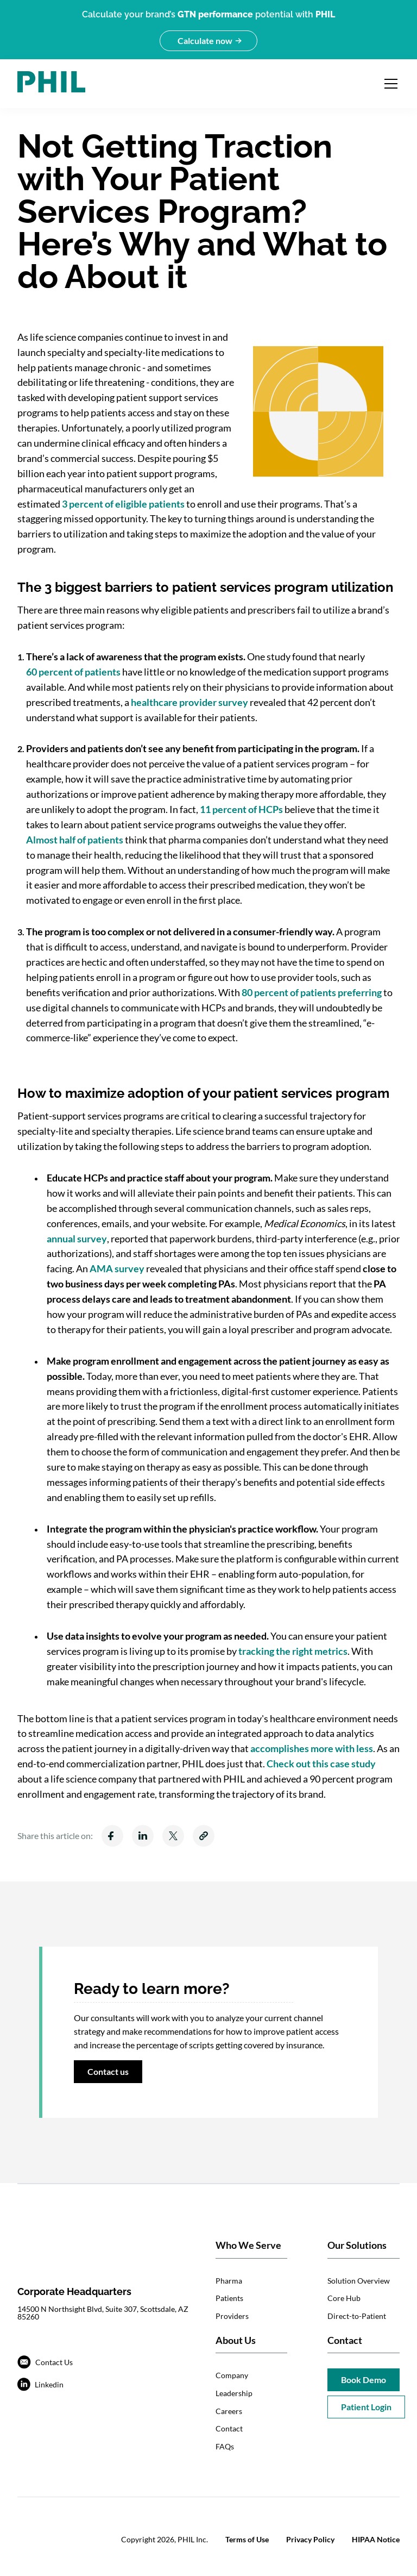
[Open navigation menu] (391, 83)
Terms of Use (247, 2539)
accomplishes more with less (311, 1748)
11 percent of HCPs (241, 809)
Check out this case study (321, 1764)
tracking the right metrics (293, 1651)
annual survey (77, 1239)
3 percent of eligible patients (123, 504)
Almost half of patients (74, 840)
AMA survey (117, 1268)
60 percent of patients (73, 672)
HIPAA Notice (376, 2539)
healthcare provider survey (189, 702)
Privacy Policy (310, 2539)
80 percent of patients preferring (312, 992)
